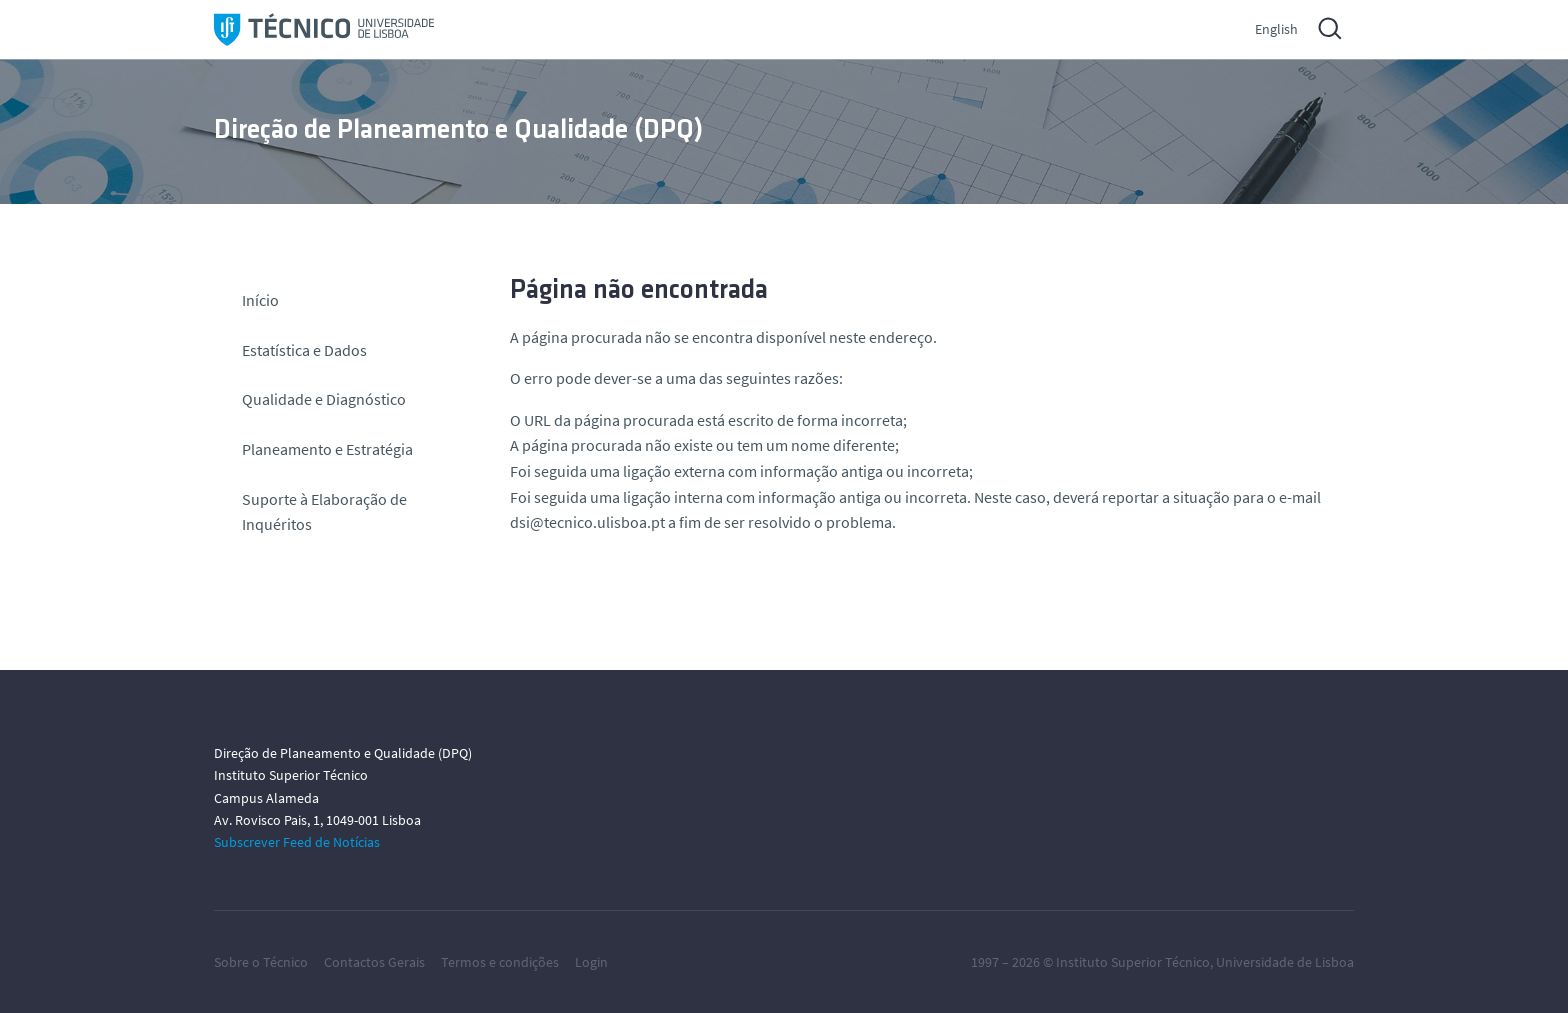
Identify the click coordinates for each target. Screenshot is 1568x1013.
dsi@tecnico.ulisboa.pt (587, 522)
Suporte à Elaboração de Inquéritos (324, 512)
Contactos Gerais (374, 962)
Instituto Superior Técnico (1133, 962)
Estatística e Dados (304, 350)
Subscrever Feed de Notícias (297, 842)
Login (591, 962)
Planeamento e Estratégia (327, 449)
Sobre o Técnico (261, 962)
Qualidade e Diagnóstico (324, 399)
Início (260, 300)
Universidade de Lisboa (1285, 962)
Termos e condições (500, 962)
